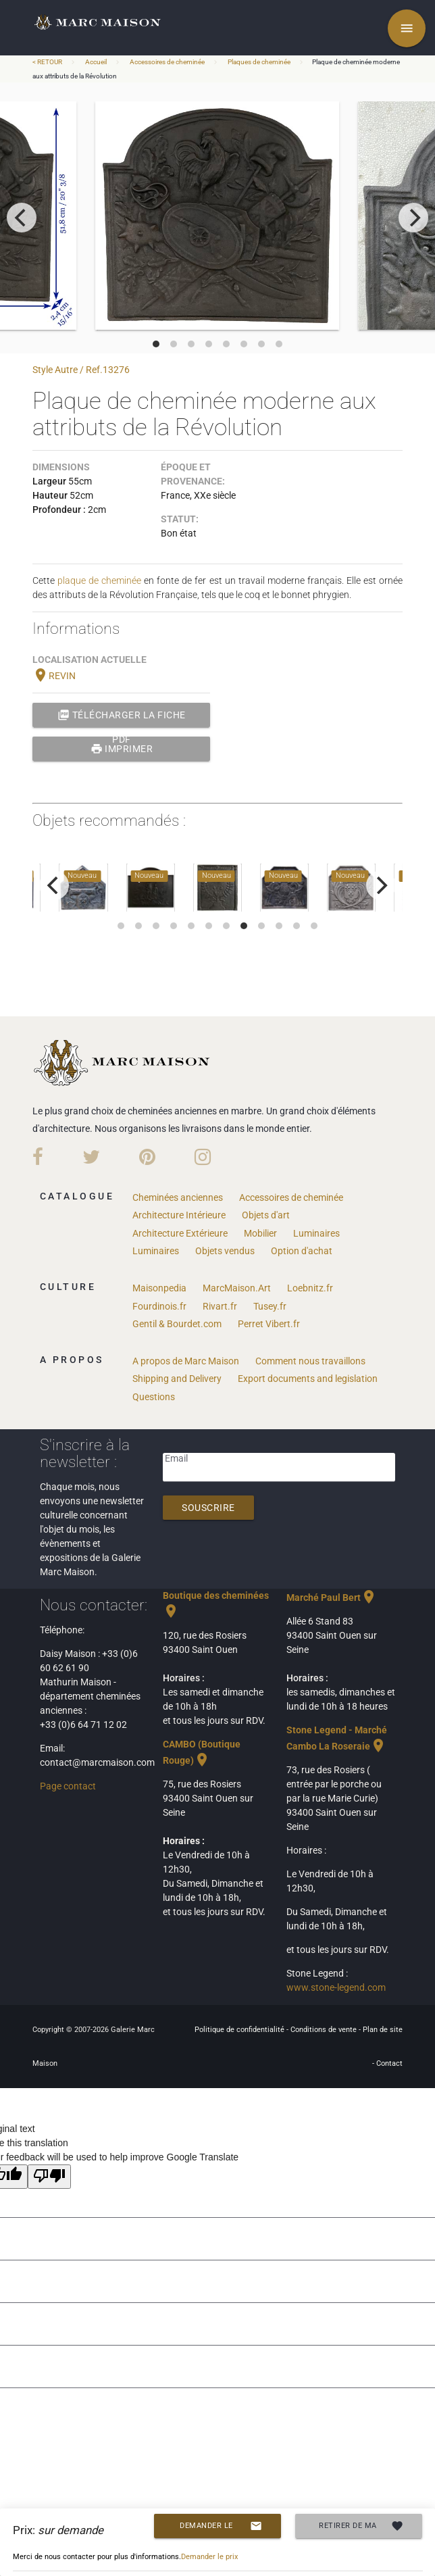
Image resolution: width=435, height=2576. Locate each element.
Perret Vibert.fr (269, 1323)
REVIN (54, 675)
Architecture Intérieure (179, 1215)
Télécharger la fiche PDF (121, 715)
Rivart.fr (220, 1306)
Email (176, 1458)
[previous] (21, 217)
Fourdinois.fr (159, 1306)
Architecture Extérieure (180, 1233)
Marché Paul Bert (331, 1597)
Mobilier (260, 1233)
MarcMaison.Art (237, 1288)
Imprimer (122, 749)
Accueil (96, 62)
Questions (153, 1396)
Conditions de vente (324, 2029)
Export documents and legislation (308, 1378)
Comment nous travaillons (310, 1361)
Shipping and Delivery (177, 1378)
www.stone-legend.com (336, 1987)
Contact (389, 2063)
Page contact (68, 1786)
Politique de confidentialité (240, 2029)
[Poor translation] (49, 2176)
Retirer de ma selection (361, 2526)
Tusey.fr (269, 1306)
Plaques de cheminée (259, 62)
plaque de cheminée (99, 580)
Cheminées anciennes (177, 1197)
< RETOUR (47, 62)
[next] (413, 217)
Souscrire (208, 1507)
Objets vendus (225, 1250)
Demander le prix (221, 2526)
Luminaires (316, 1233)
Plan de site (383, 2029)
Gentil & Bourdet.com (177, 1323)
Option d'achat (301, 1250)
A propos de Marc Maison (185, 1361)
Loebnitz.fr (310, 1288)
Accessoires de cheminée (167, 62)
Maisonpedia (159, 1288)
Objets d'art (266, 1215)
